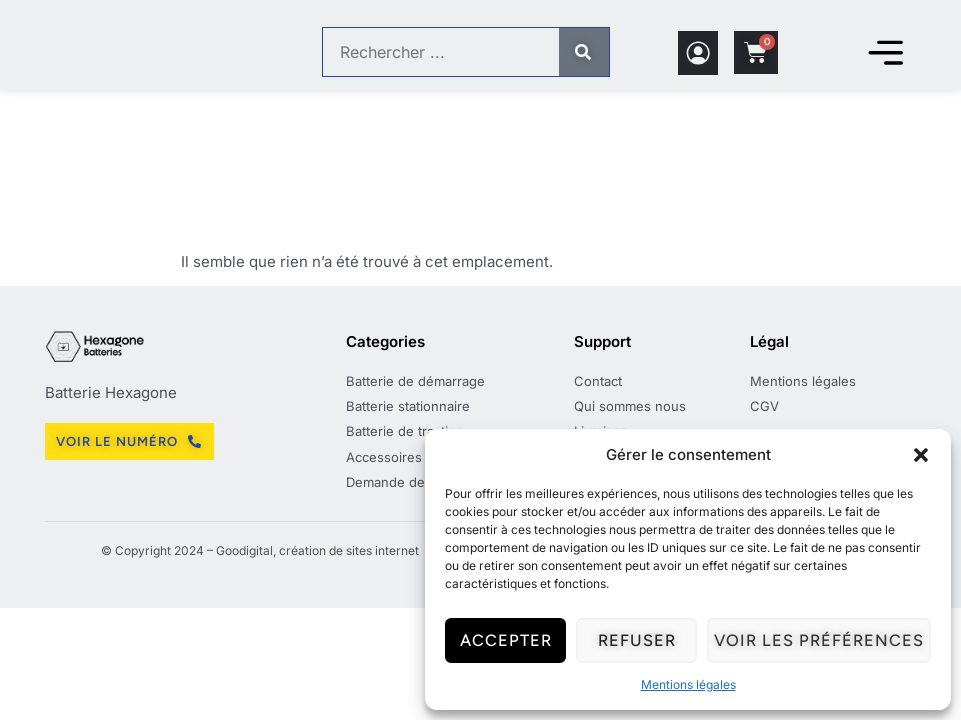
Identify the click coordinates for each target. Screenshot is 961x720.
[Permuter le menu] (886, 52)
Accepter (508, 641)
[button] (921, 455)
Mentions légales (688, 684)
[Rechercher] (584, 52)
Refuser (643, 641)
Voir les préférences (823, 641)
